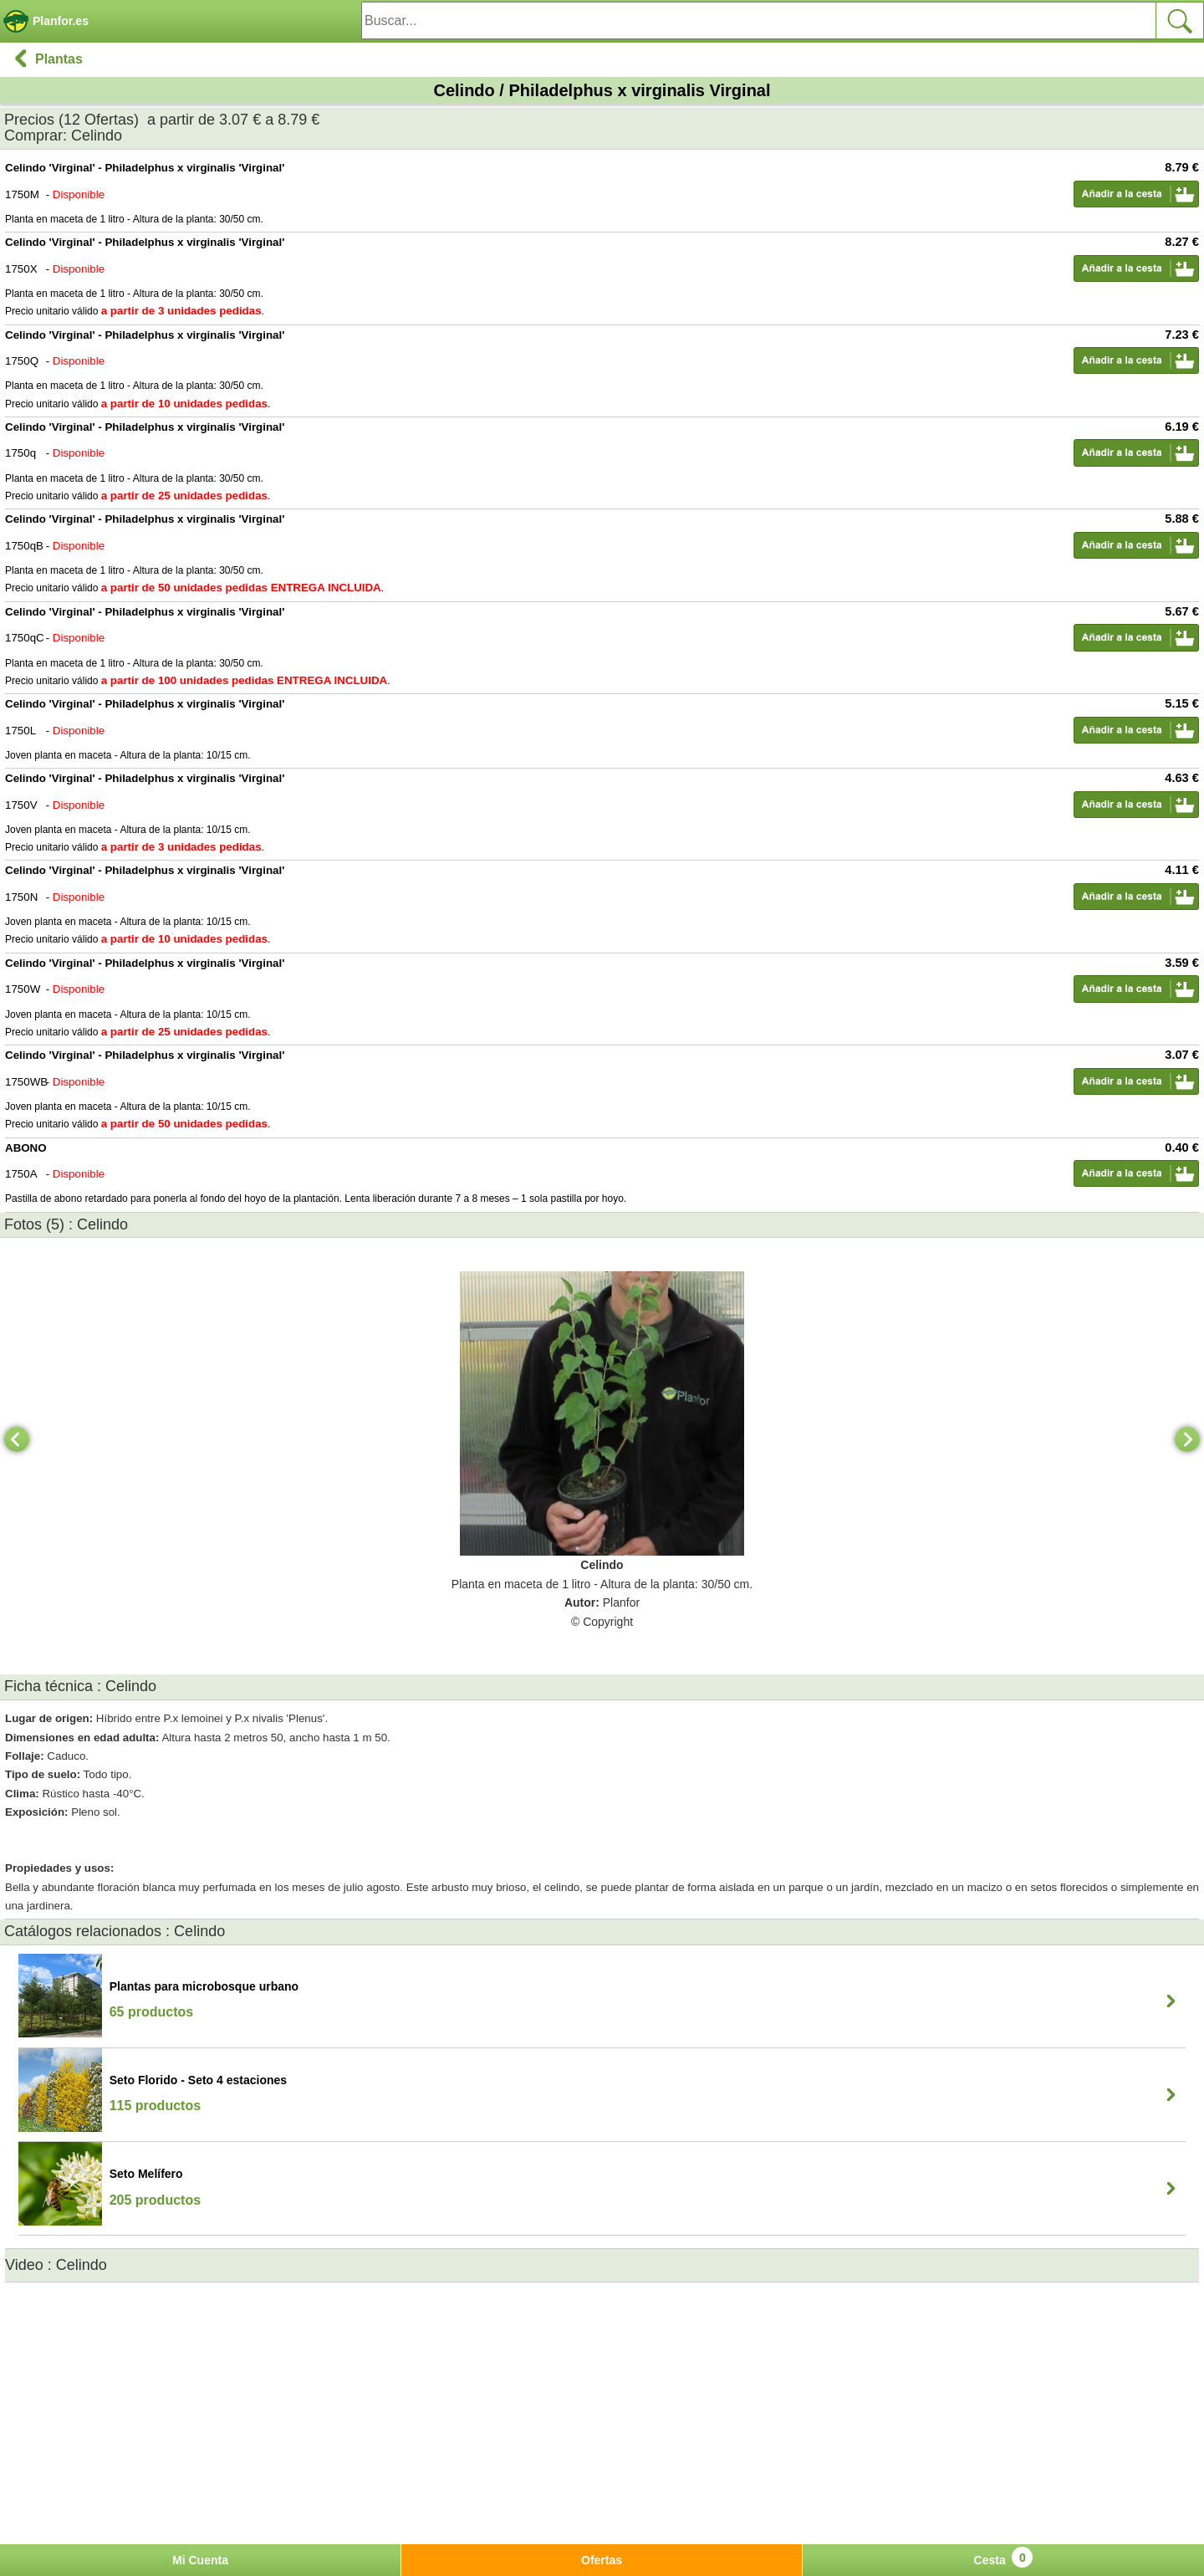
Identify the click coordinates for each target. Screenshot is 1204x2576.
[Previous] (16, 1439)
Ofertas (601, 2560)
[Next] (1187, 1439)
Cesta (1003, 2557)
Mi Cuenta (200, 2560)
